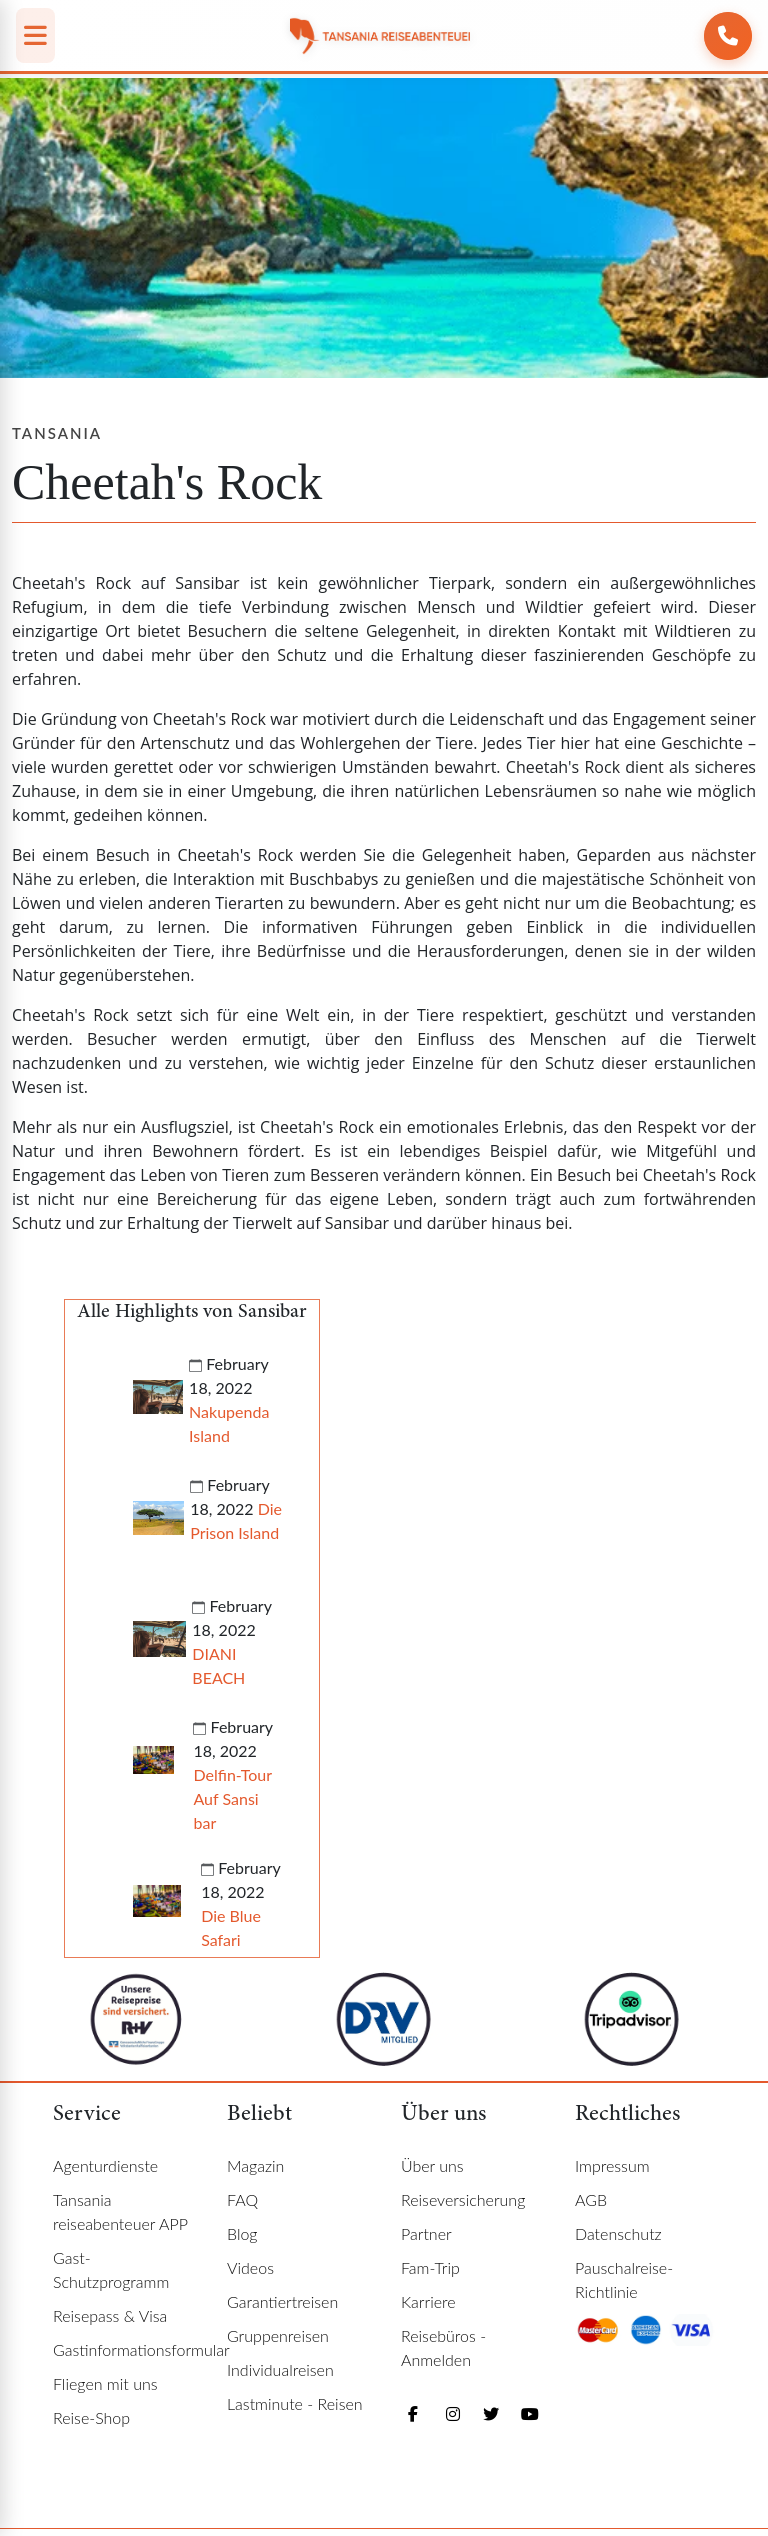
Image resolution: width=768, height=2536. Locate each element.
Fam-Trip (430, 2267)
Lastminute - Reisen (295, 2403)
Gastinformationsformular (141, 2349)
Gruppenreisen (278, 2335)
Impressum (612, 2165)
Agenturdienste (105, 2165)
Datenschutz (618, 2233)
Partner (426, 2233)
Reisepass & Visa (110, 2315)
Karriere (428, 2301)
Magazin (255, 2165)
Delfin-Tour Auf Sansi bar (232, 1798)
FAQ (242, 2199)
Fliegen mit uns (105, 2383)
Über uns (432, 2165)
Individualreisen (280, 2369)
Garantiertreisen (282, 2301)
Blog (242, 2233)
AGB (591, 2199)
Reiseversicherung (463, 2199)
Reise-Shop (91, 2417)
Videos (250, 2267)
